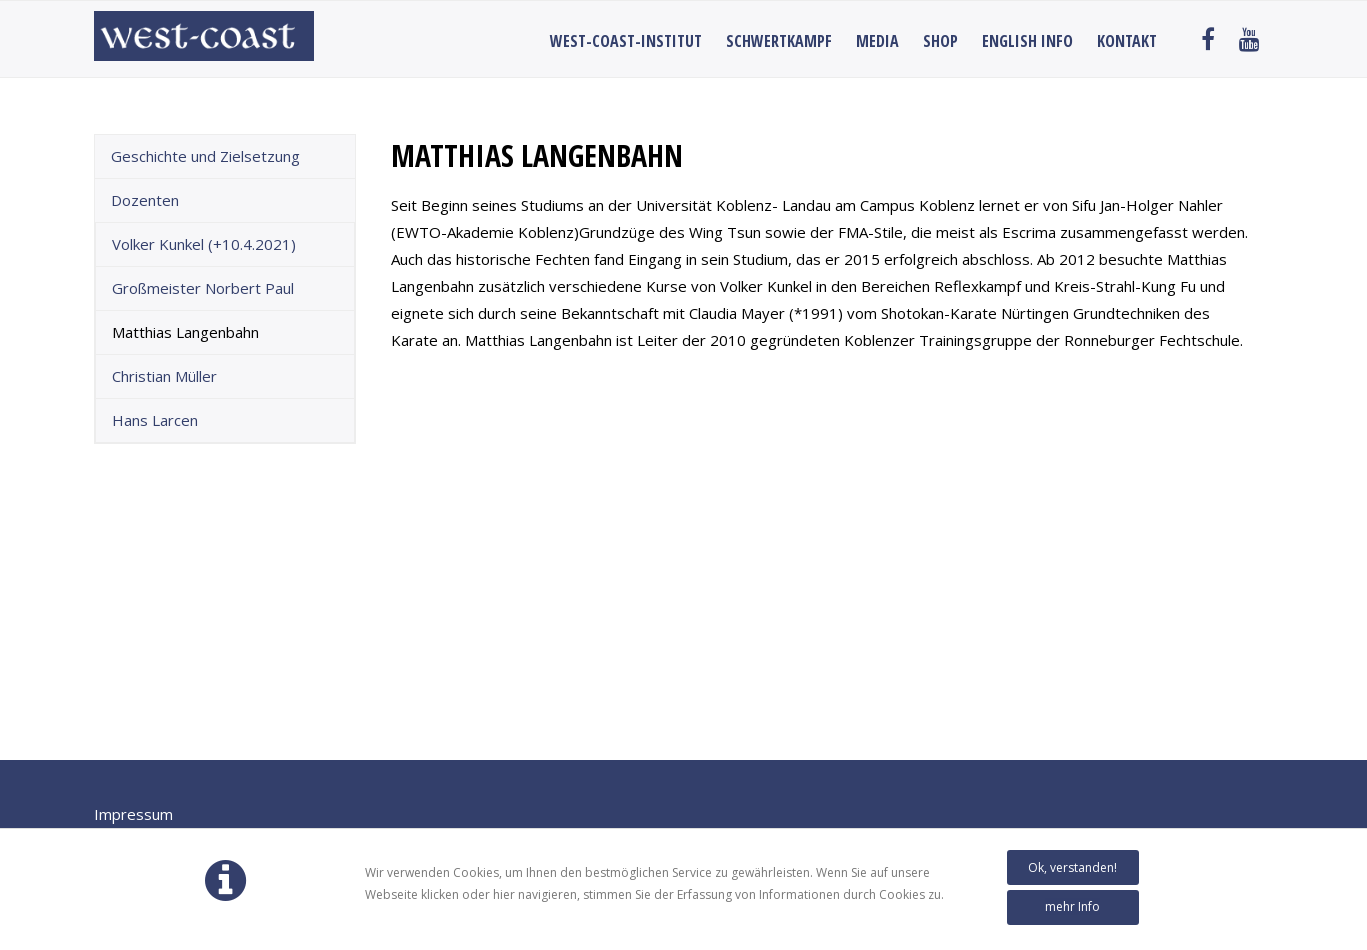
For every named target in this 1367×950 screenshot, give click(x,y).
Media (877, 41)
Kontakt (1127, 41)
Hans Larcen (155, 420)
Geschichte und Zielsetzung (205, 156)
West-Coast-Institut (626, 41)
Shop (940, 41)
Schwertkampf (779, 41)
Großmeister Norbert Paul (203, 288)
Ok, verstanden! (1072, 867)
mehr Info (1072, 906)
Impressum (133, 814)
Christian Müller (164, 376)
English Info (1027, 41)
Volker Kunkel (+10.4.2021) (204, 244)
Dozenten (145, 200)
